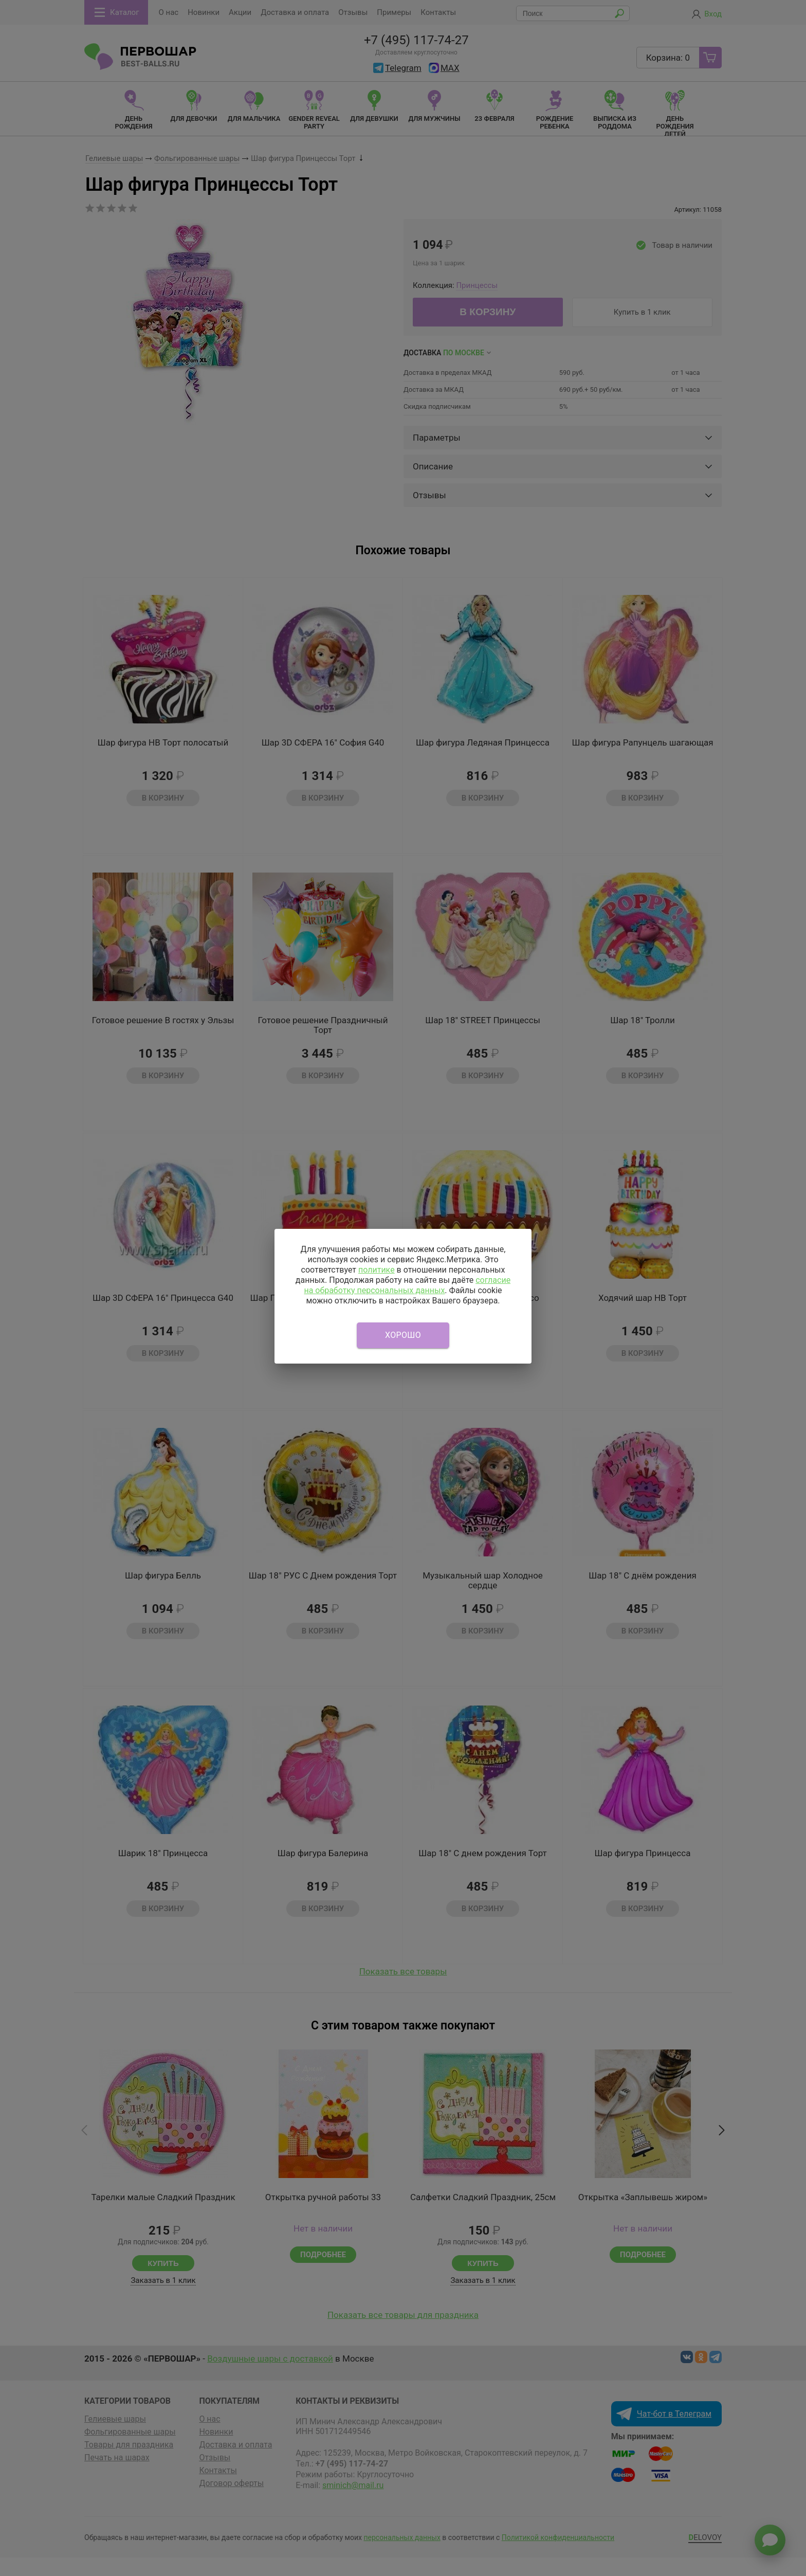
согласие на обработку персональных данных (407, 1285)
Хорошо (403, 1335)
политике (376, 1270)
